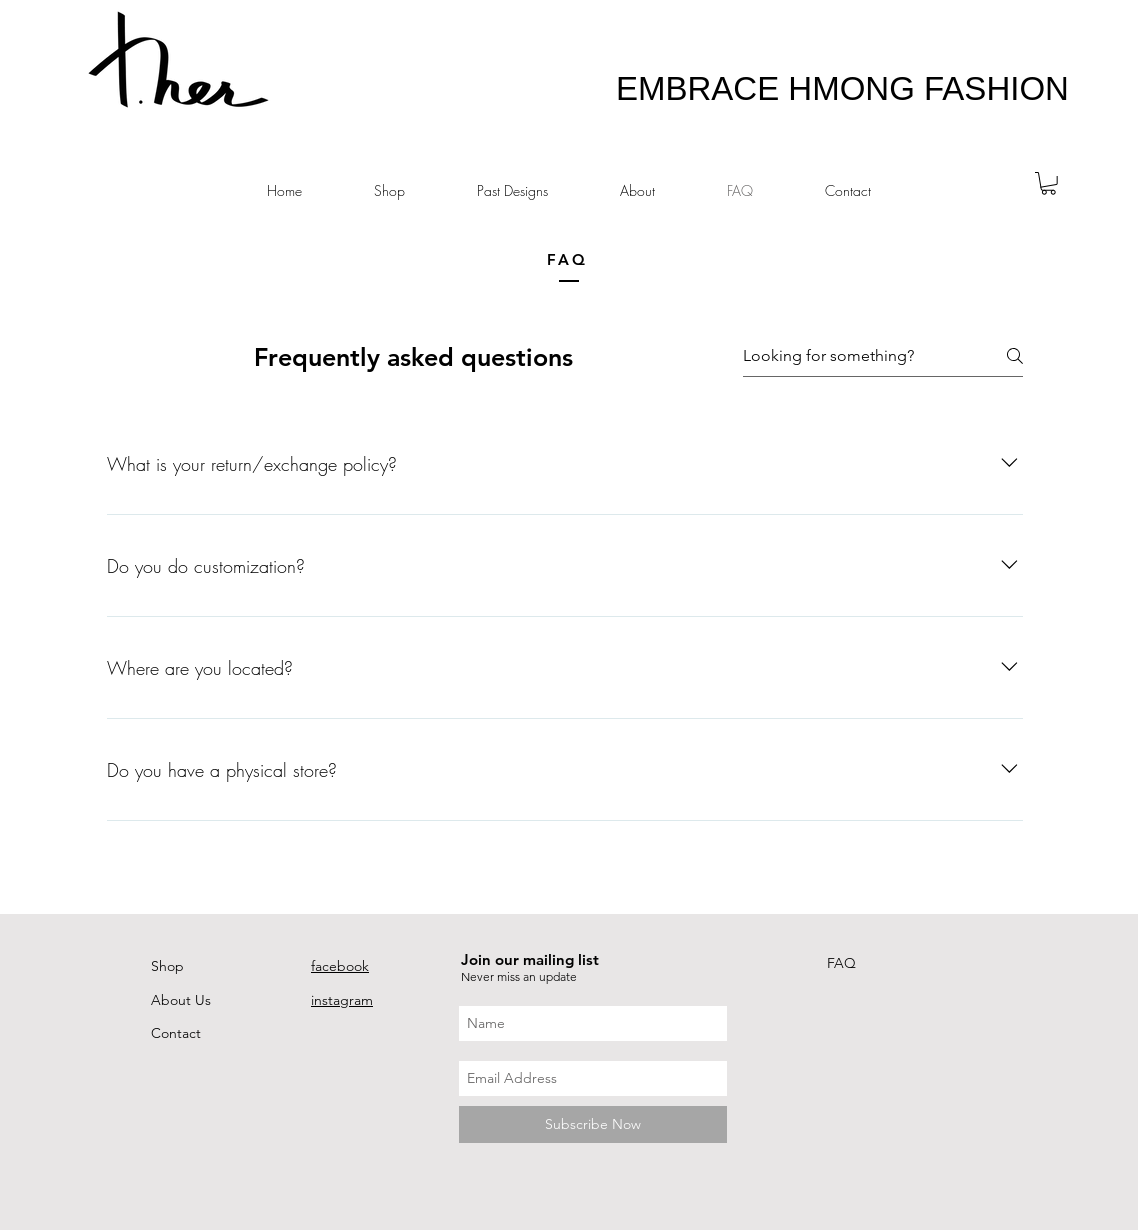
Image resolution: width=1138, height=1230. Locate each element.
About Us (181, 1000)
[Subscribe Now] (593, 1124)
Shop (167, 966)
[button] (1048, 183)
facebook (340, 966)
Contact (176, 1033)
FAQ (841, 963)
